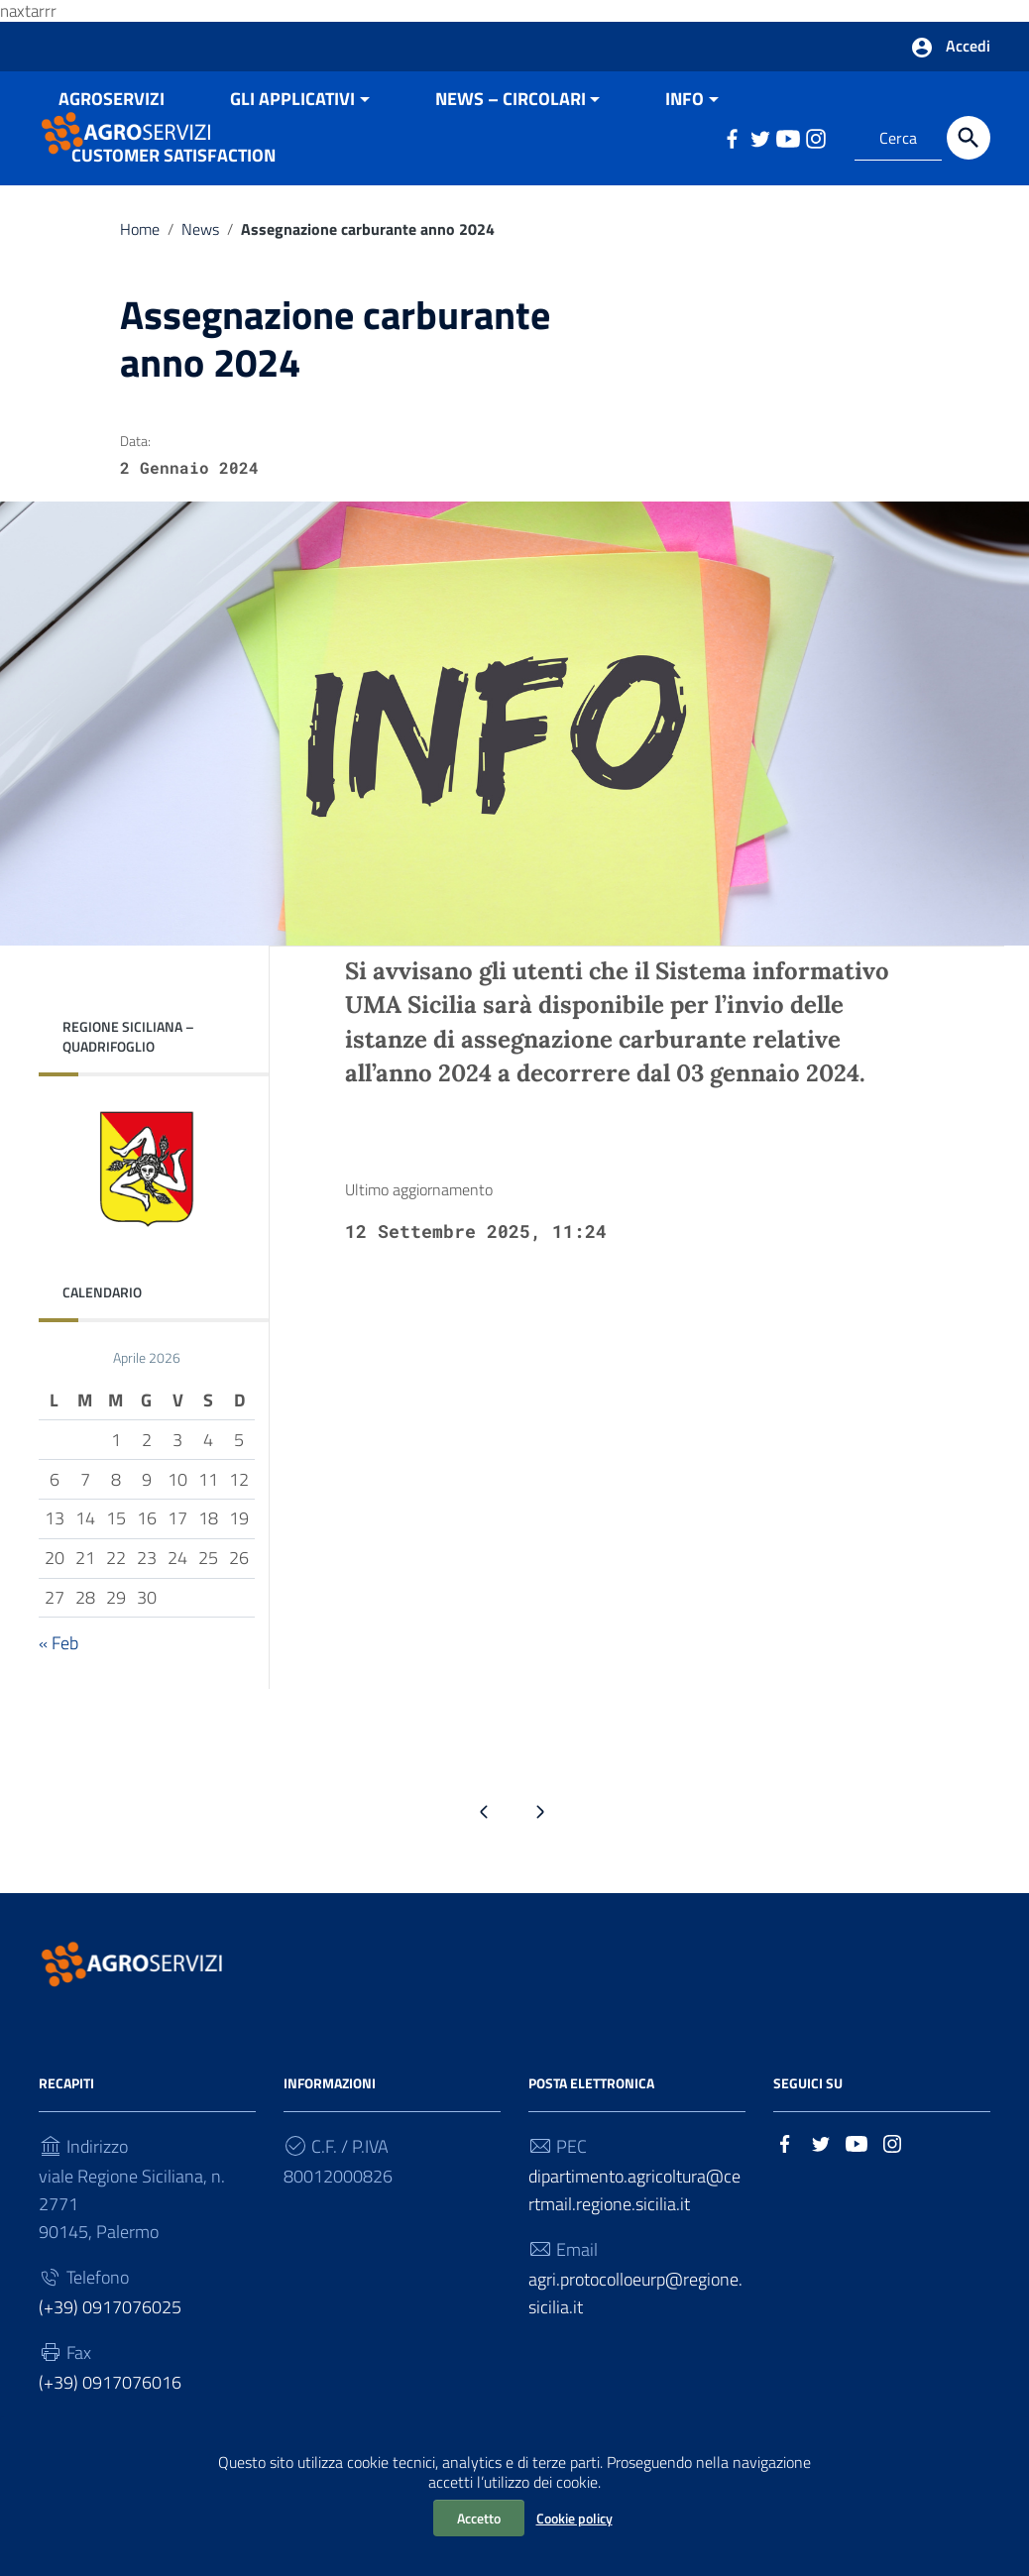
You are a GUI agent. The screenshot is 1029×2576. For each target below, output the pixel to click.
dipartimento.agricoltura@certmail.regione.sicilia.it (634, 2254)
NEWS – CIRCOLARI (510, 163)
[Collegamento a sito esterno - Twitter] (821, 2205)
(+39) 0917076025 (110, 2371)
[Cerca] (968, 144)
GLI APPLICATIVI (292, 163)
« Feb (58, 1707)
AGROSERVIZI (111, 163)
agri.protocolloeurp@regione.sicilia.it (635, 2357)
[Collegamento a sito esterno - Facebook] (785, 2205)
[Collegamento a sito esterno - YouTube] (856, 2205)
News (200, 293)
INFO (684, 163)
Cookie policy (574, 2518)
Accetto (479, 2518)
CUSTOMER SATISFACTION (173, 219)
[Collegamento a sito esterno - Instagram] (892, 2205)
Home (140, 293)
